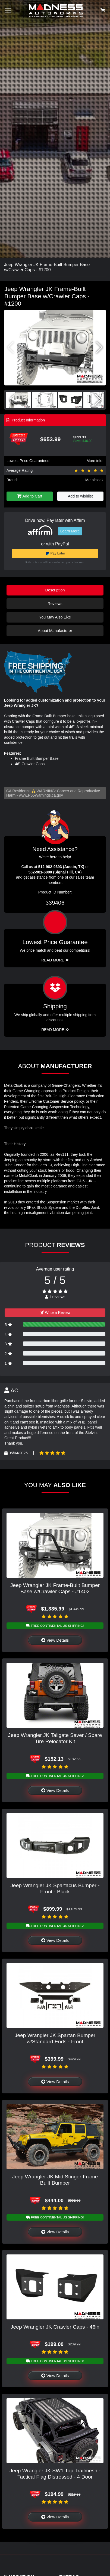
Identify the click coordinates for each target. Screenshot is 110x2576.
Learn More (70, 531)
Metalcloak (94, 480)
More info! (95, 461)
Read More (55, 960)
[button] (99, 347)
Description (55, 590)
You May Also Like (55, 617)
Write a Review (55, 1312)
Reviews (55, 603)
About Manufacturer (55, 631)
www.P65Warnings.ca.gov (41, 795)
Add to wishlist (80, 496)
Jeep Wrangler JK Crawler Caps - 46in (55, 2327)
